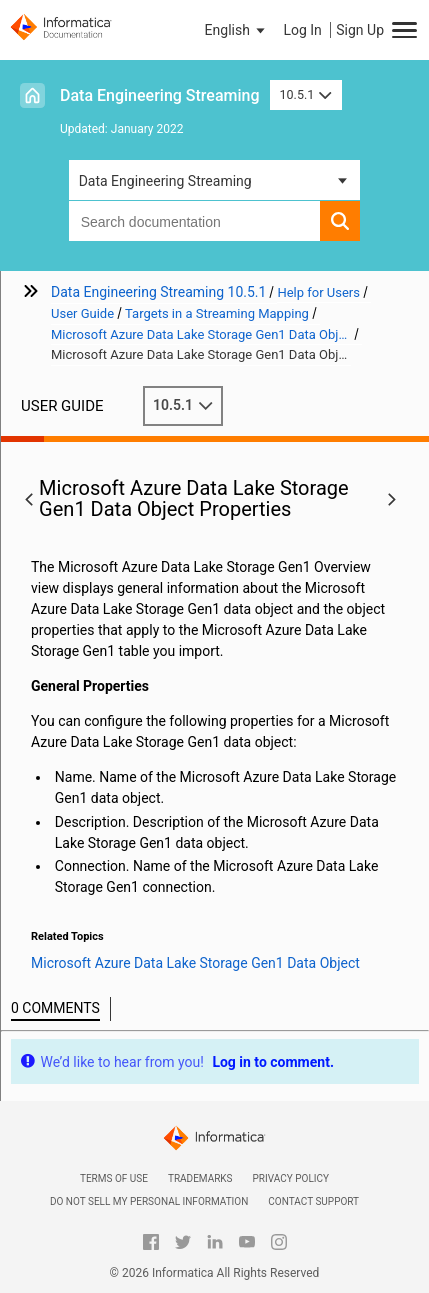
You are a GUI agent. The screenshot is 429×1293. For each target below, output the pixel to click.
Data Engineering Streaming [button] (165, 181)
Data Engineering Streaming (160, 95)
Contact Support (313, 1201)
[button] (237, 30)
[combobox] (195, 221)
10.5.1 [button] (306, 94)
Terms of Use (114, 1178)
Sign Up (360, 30)
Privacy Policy (291, 1178)
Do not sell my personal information (149, 1201)
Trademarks (200, 1178)
